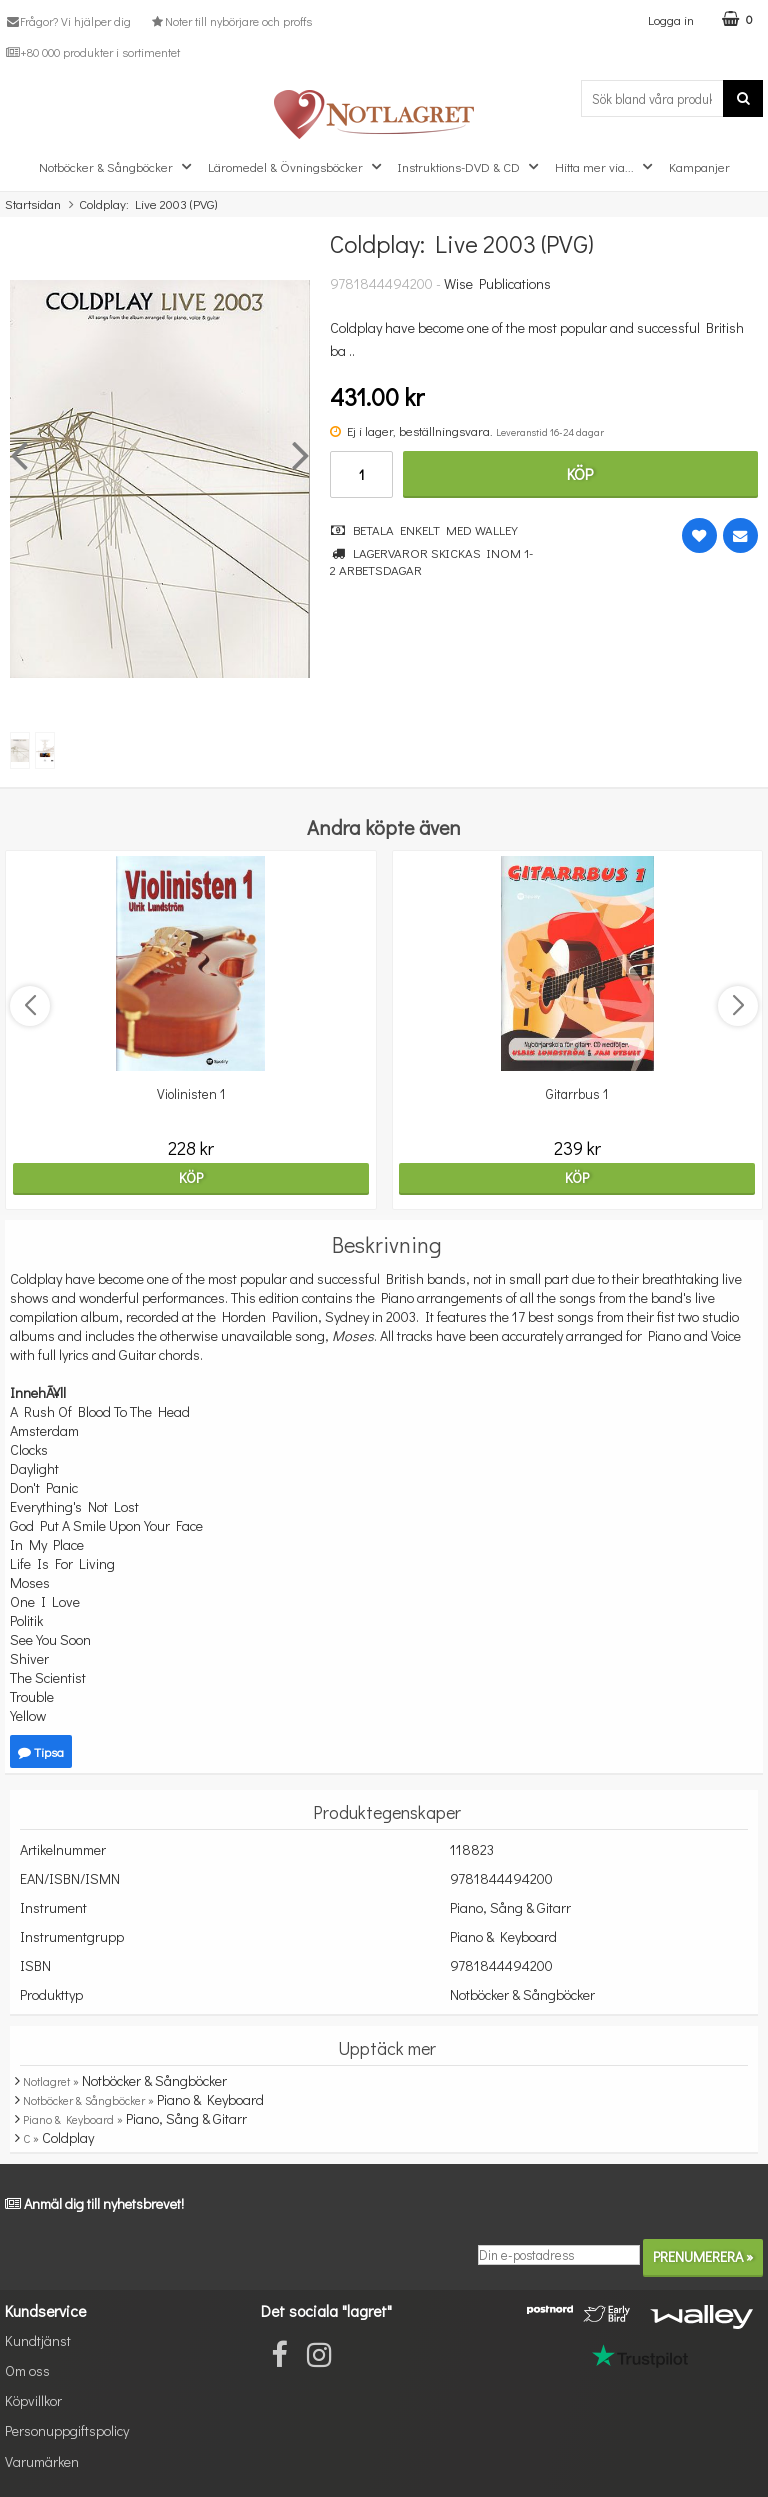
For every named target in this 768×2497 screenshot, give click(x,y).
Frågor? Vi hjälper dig (68, 21)
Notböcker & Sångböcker (117, 167)
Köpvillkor (33, 2400)
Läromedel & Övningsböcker (297, 167)
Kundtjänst (38, 2340)
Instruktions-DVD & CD (470, 167)
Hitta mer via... (606, 167)
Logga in (671, 19)
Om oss (27, 2370)
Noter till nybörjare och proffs (230, 21)
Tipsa (41, 1751)
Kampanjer (699, 166)
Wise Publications (497, 283)
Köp (580, 473)
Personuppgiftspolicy (67, 2430)
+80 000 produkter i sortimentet (92, 52)
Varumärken (42, 2461)
